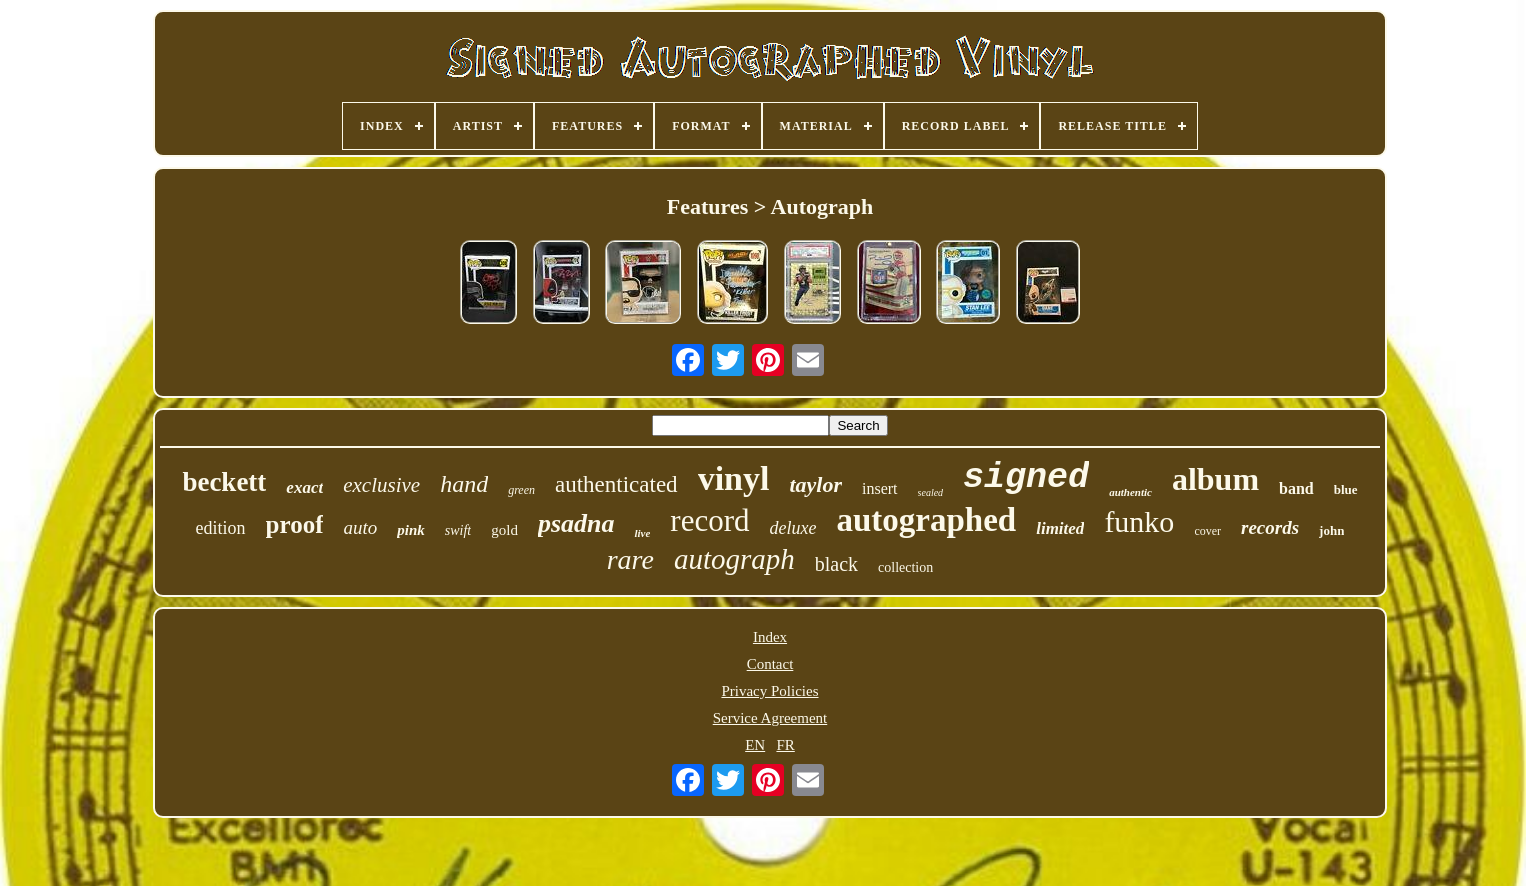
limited (1060, 528)
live (642, 533)
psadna (576, 523)
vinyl (734, 478)
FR (785, 745)
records (1270, 527)
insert (880, 488)
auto (360, 527)
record (709, 520)
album (1215, 479)
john (1331, 530)
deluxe (793, 528)
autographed (927, 520)
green (521, 490)
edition (221, 528)
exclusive (381, 485)
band (1296, 488)
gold (504, 530)
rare (630, 559)
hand (464, 484)
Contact (770, 664)
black (836, 564)
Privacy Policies (769, 691)
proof (295, 524)
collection (905, 567)
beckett (224, 482)
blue (1346, 489)
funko (1139, 521)
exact (304, 487)
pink (411, 530)
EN (755, 745)
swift (458, 530)
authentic (1130, 492)
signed (1026, 478)
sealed (931, 492)
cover (1207, 531)
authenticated (616, 484)
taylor (815, 484)
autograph (734, 559)
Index (770, 637)
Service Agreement (770, 718)
